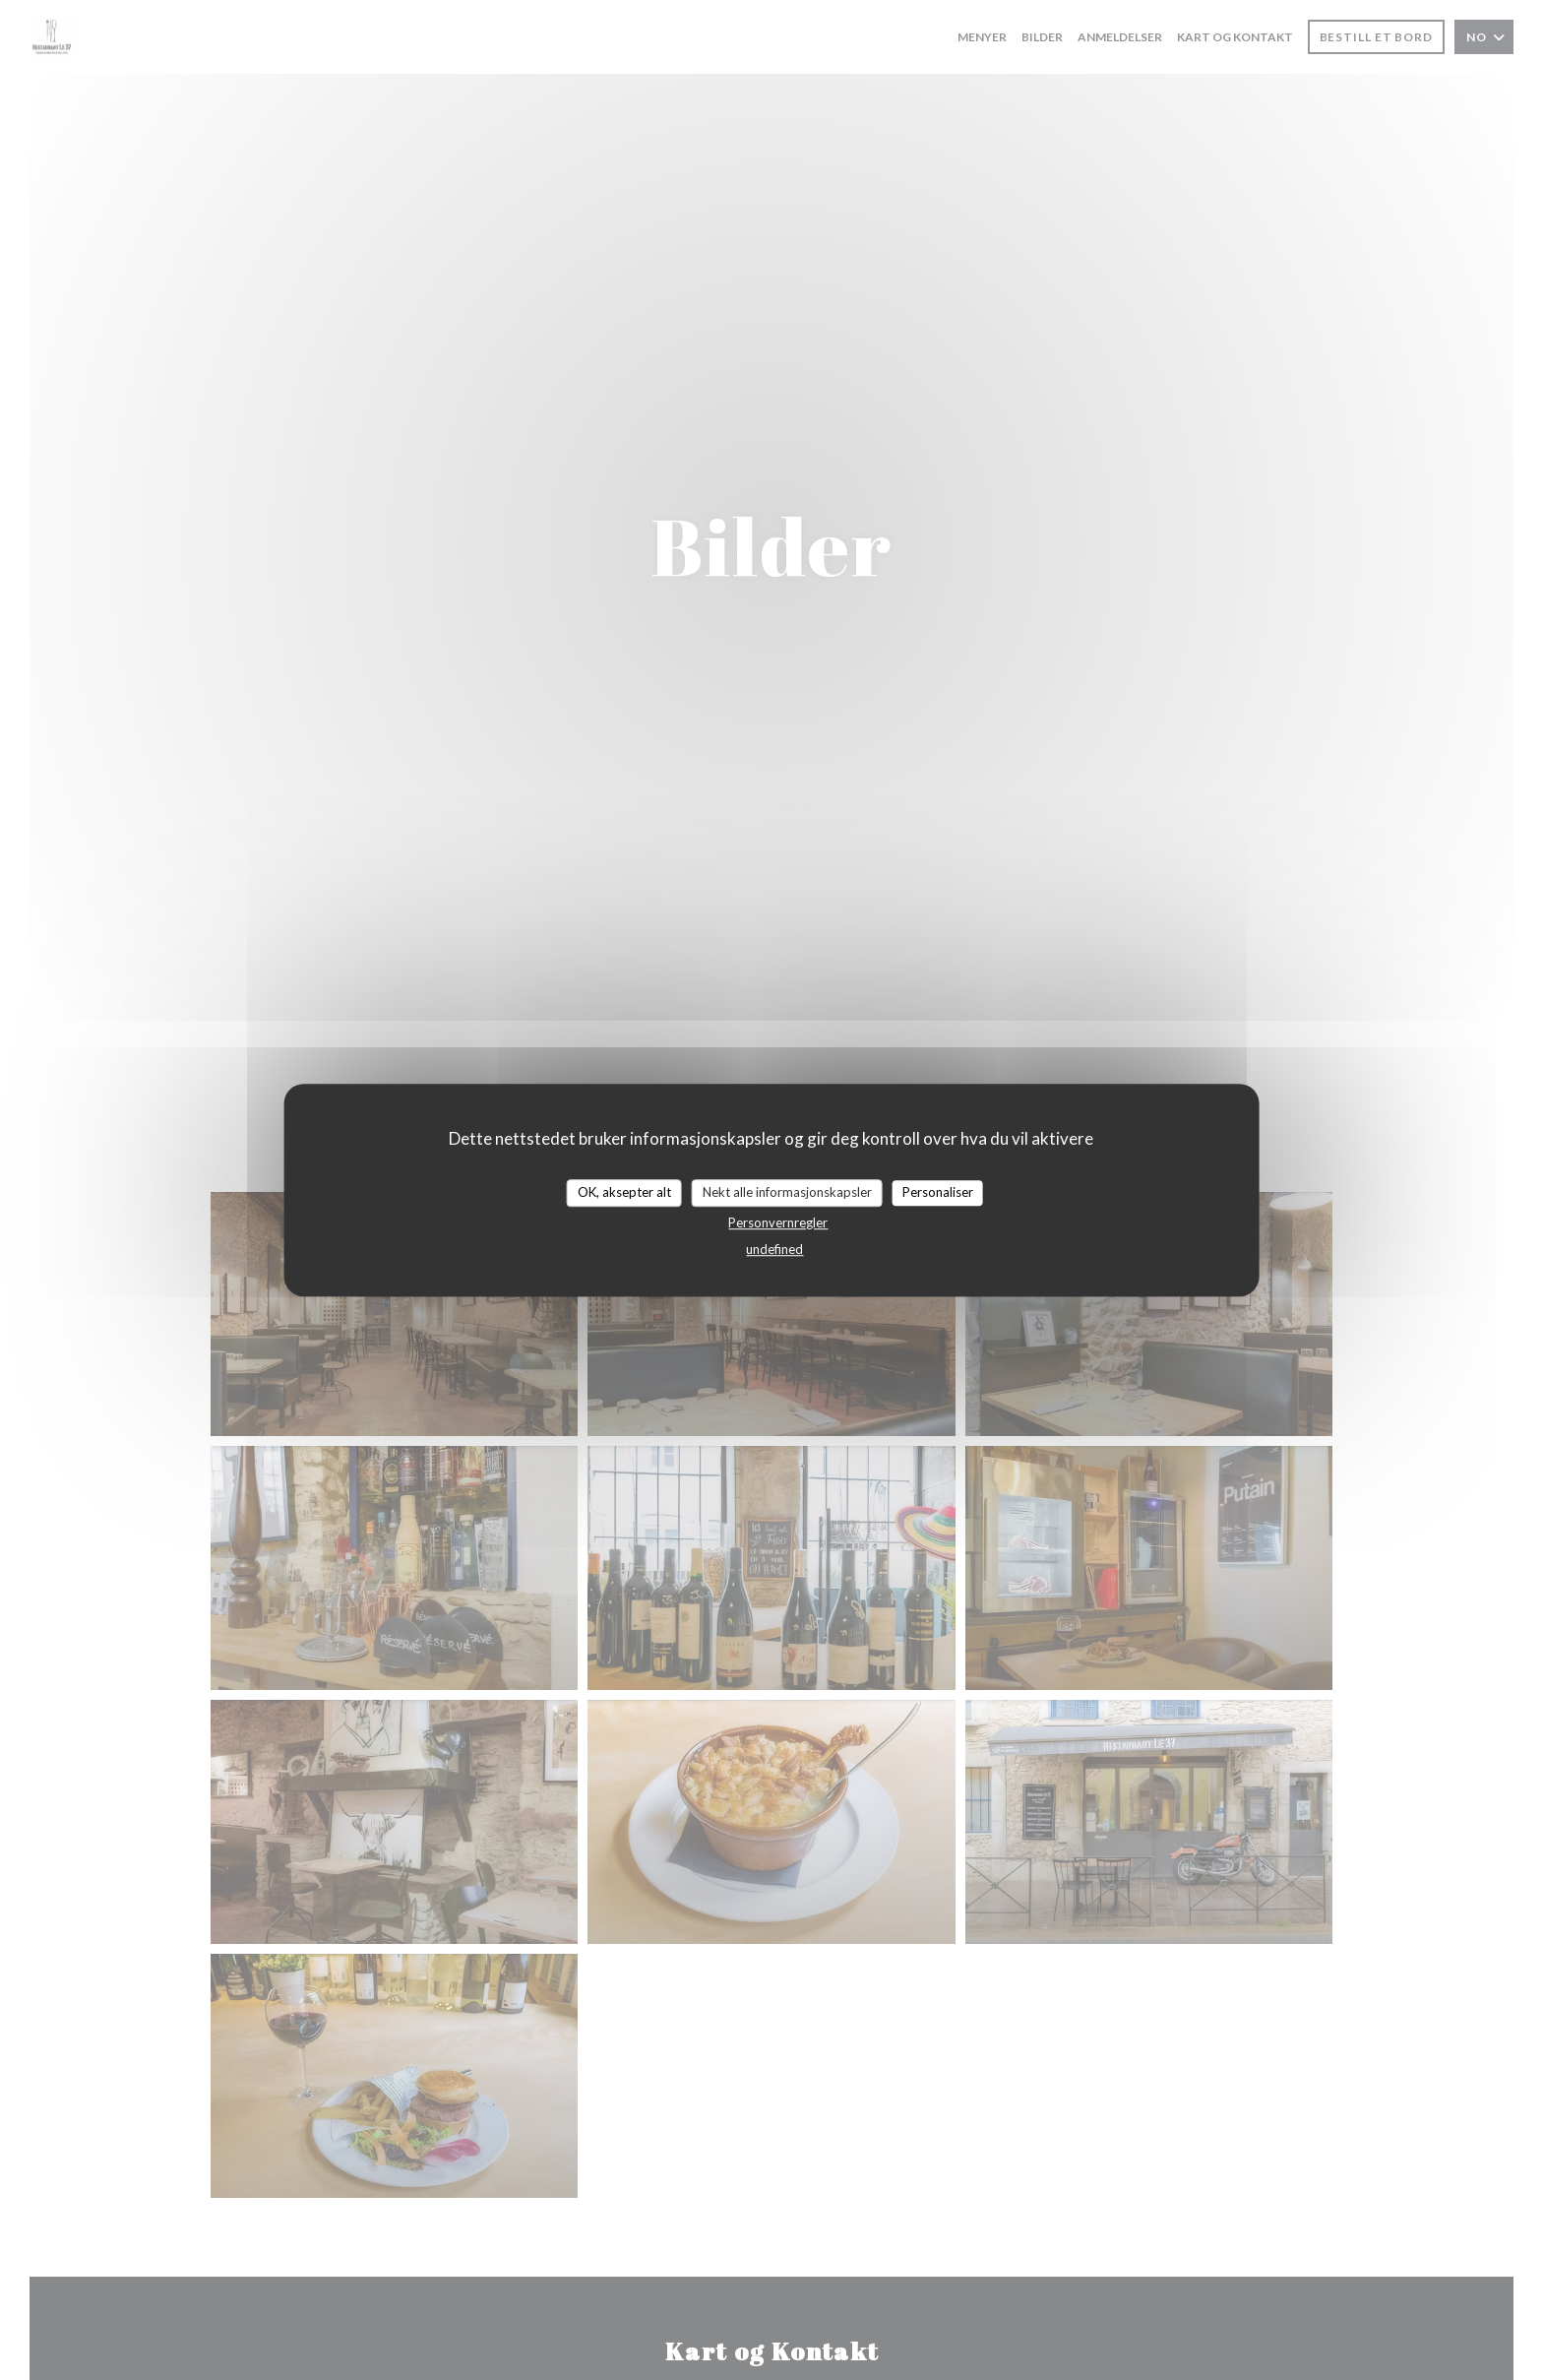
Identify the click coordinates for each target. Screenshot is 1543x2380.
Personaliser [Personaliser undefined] (937, 1192)
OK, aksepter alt (624, 1192)
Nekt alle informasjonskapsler (787, 1192)
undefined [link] (774, 1249)
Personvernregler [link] (778, 1222)
